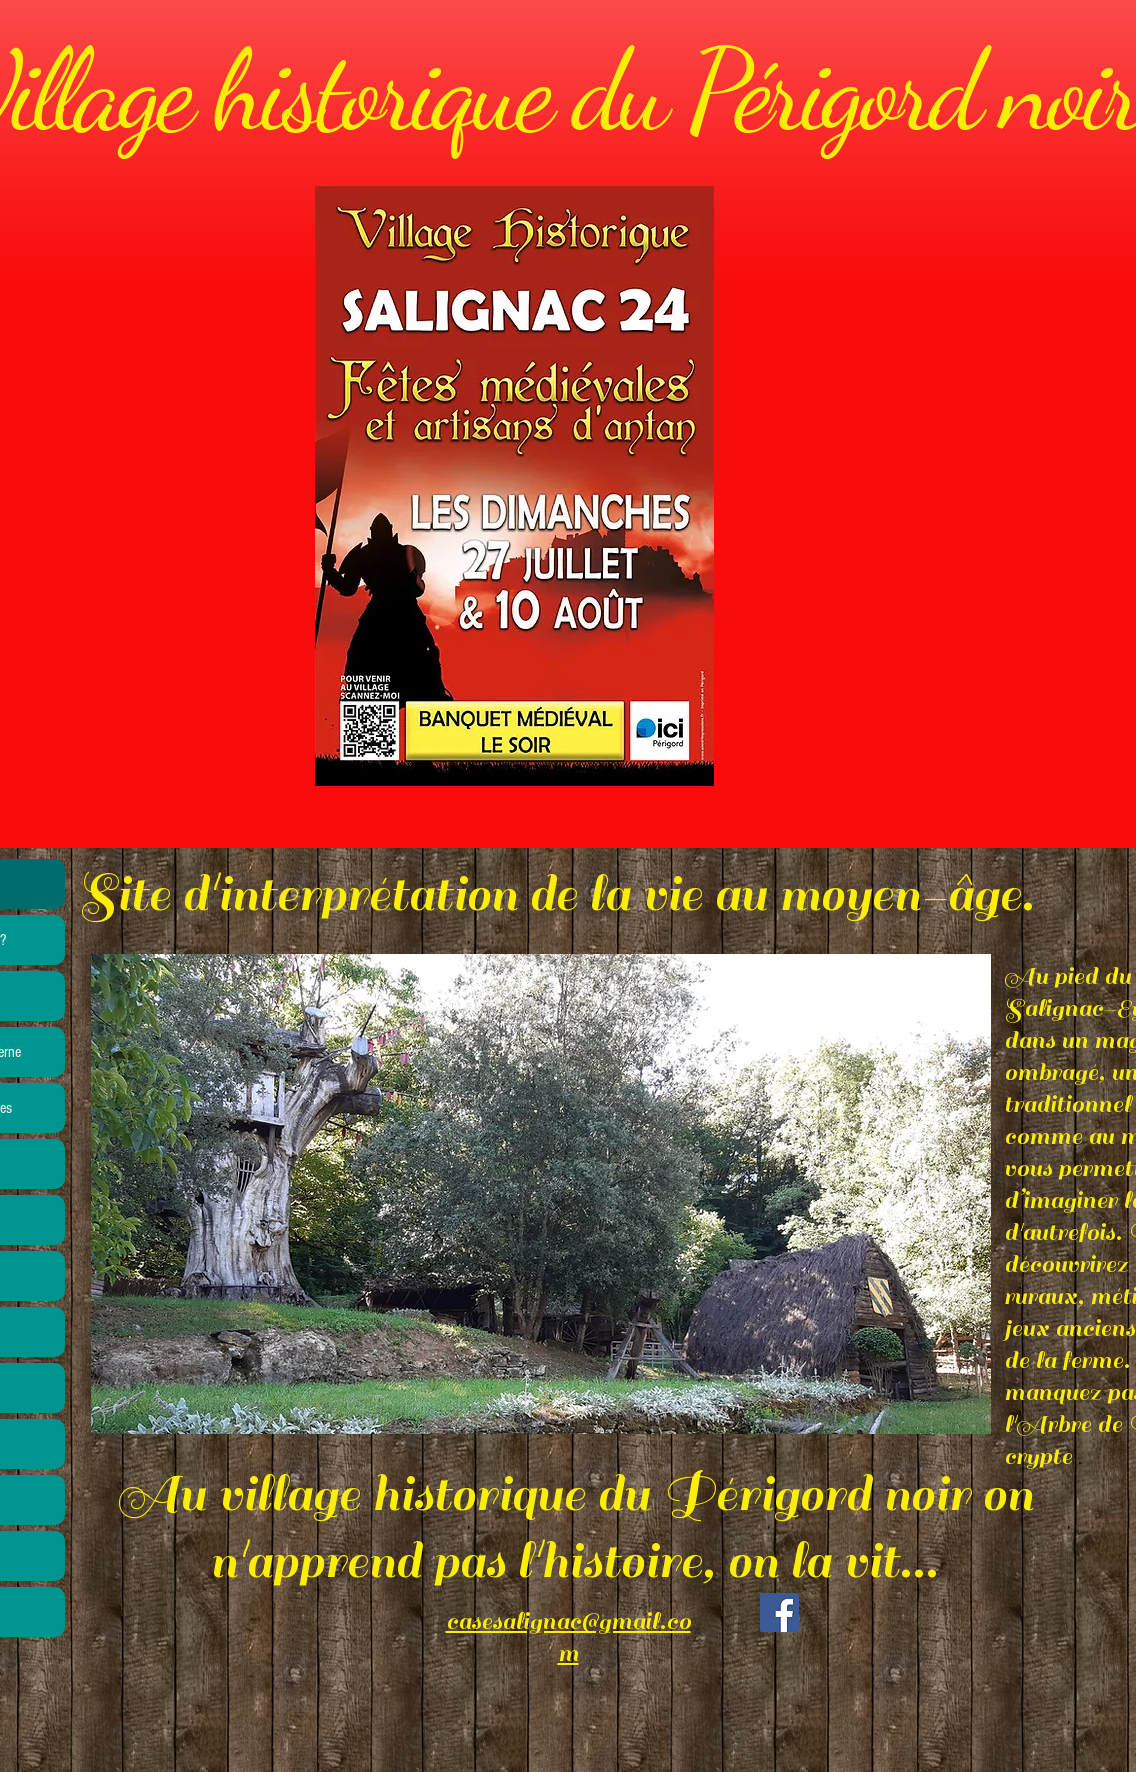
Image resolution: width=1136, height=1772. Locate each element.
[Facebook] (779, 1612)
